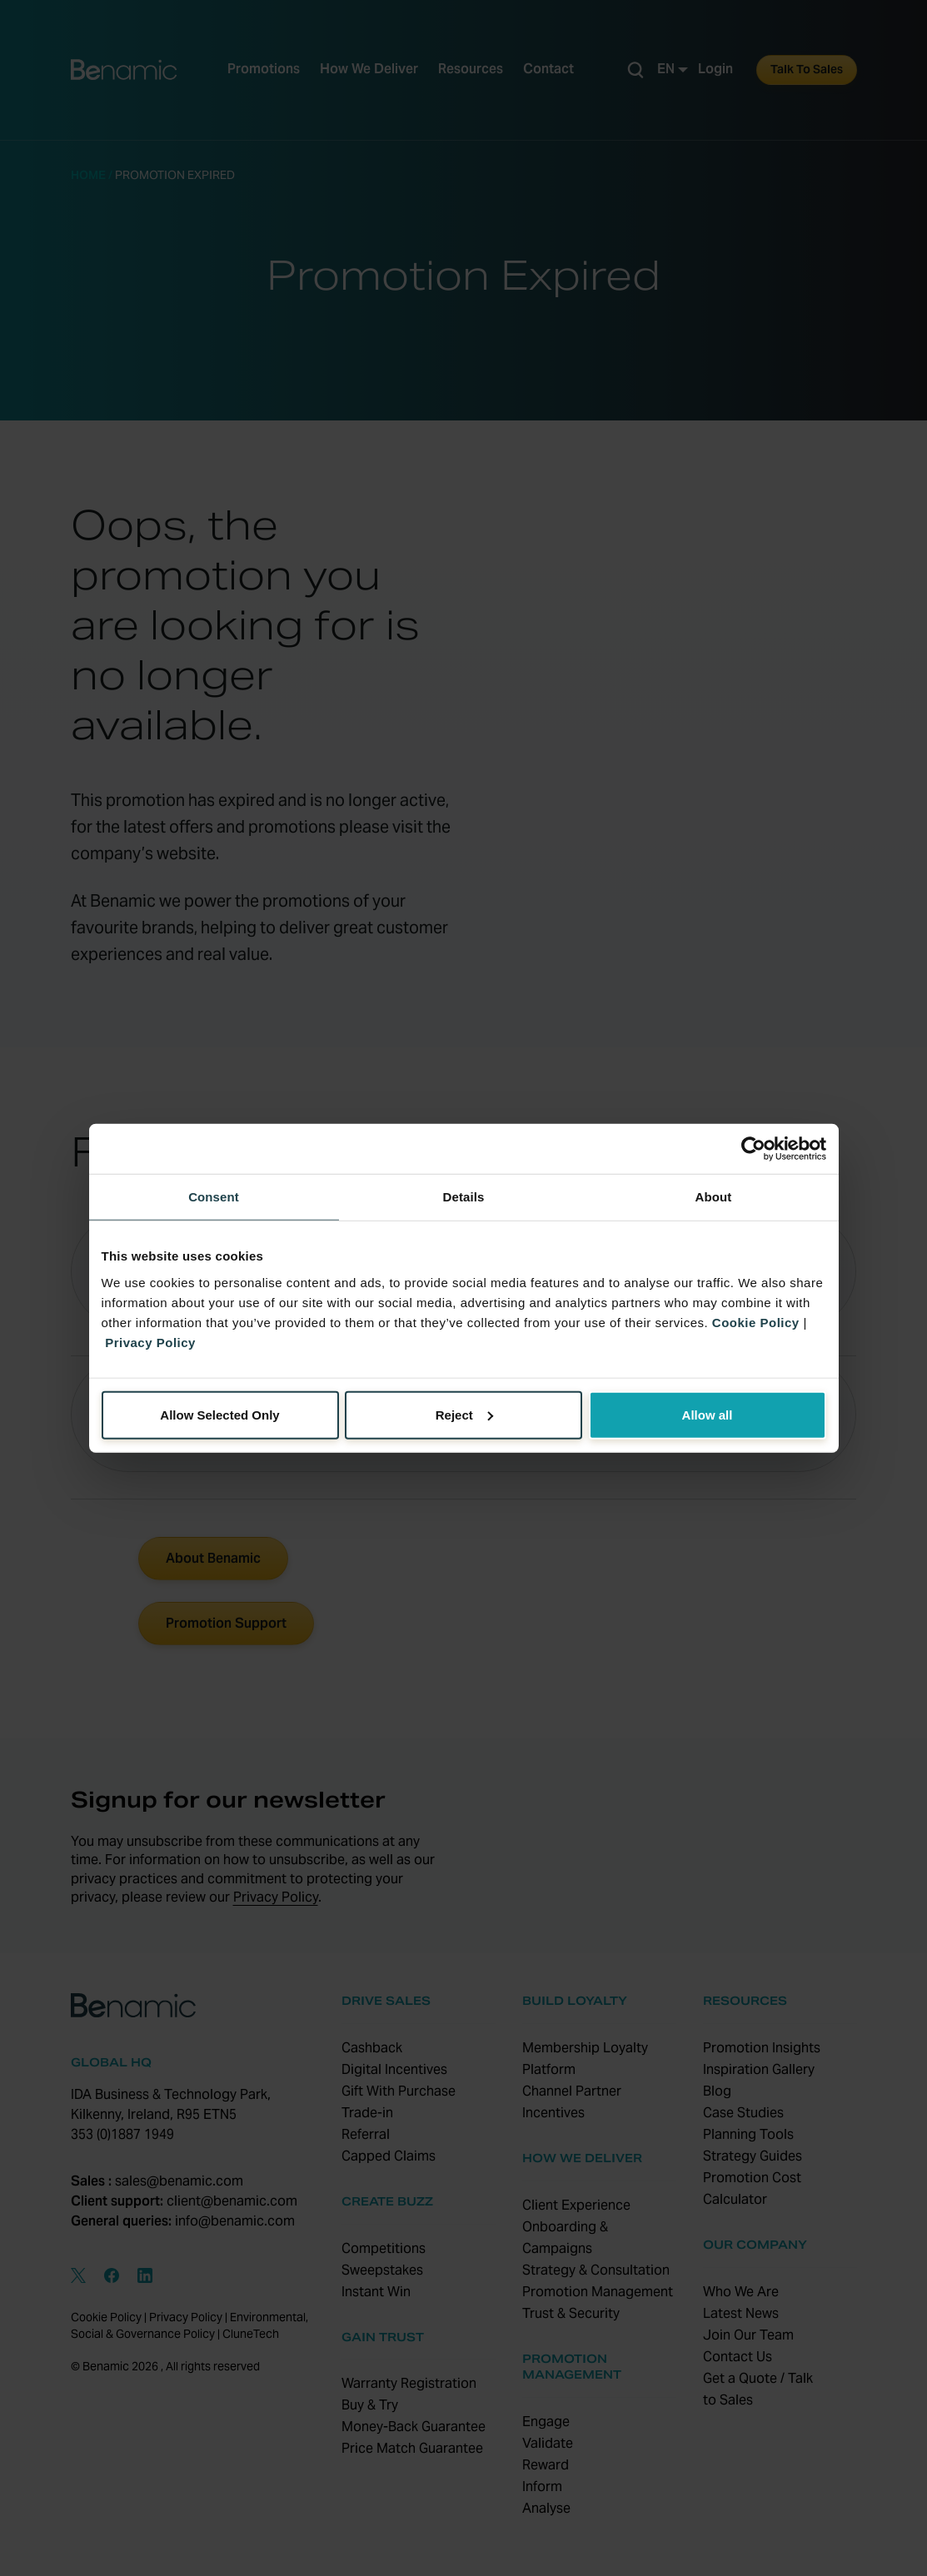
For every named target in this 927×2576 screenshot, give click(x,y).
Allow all (707, 1414)
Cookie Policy (756, 1322)
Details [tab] (464, 1197)
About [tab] (713, 1197)
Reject (464, 1414)
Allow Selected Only (219, 1414)
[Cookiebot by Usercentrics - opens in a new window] (753, 1148)
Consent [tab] (213, 1197)
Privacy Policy (150, 1342)
